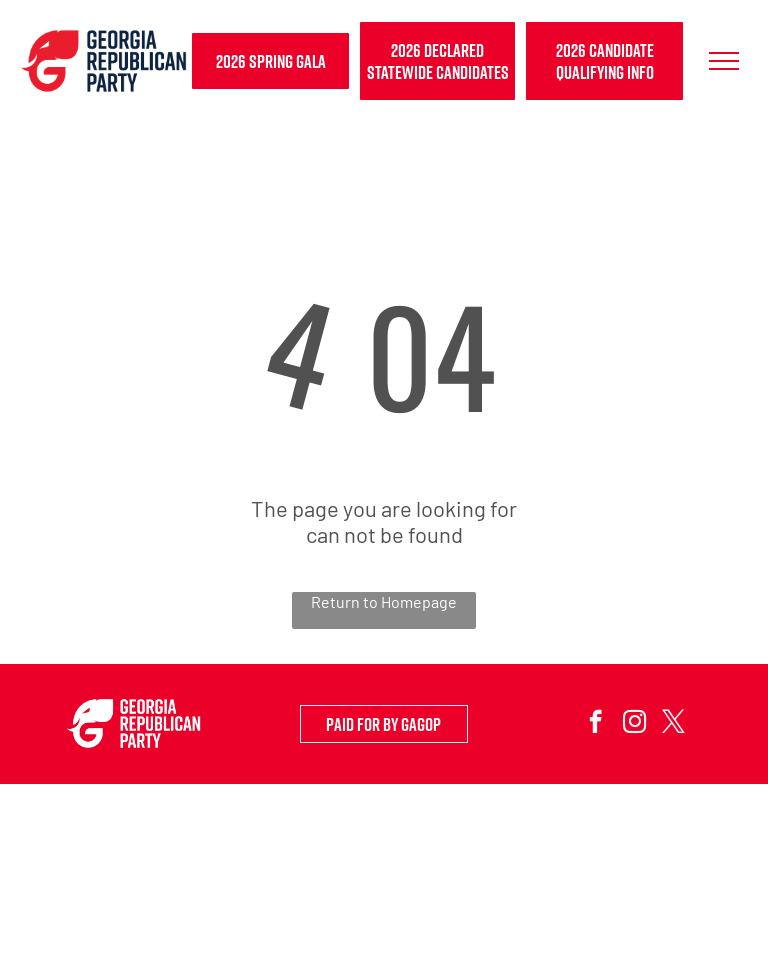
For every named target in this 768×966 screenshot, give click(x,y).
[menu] (724, 61)
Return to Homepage (384, 601)
